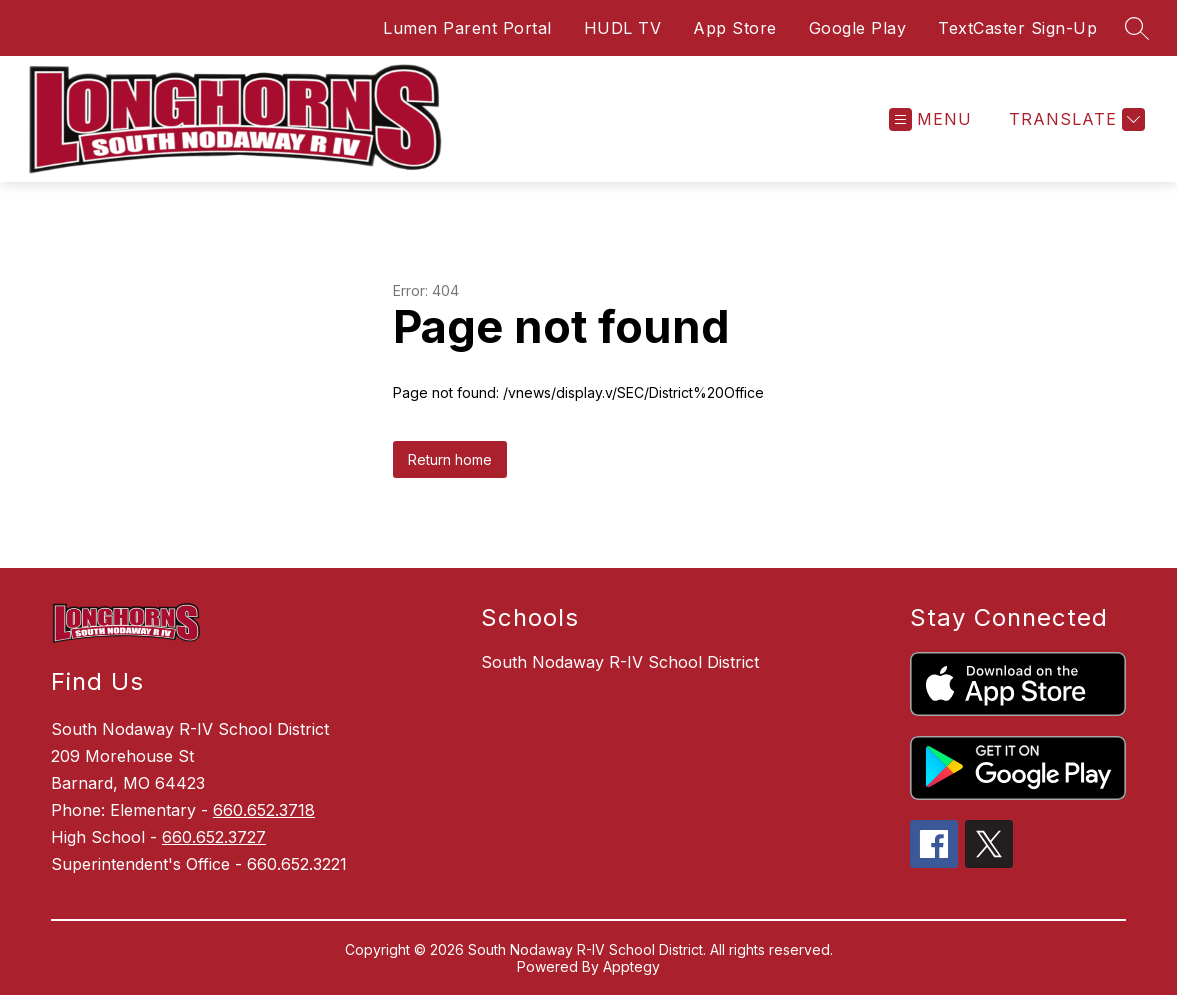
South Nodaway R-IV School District (620, 662)
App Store (735, 28)
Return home (450, 459)
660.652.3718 (264, 810)
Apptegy (631, 966)
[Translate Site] (1074, 119)
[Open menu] (930, 119)
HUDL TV (623, 28)
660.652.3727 (214, 837)
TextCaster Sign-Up (1017, 28)
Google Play (858, 28)
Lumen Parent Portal (467, 28)
